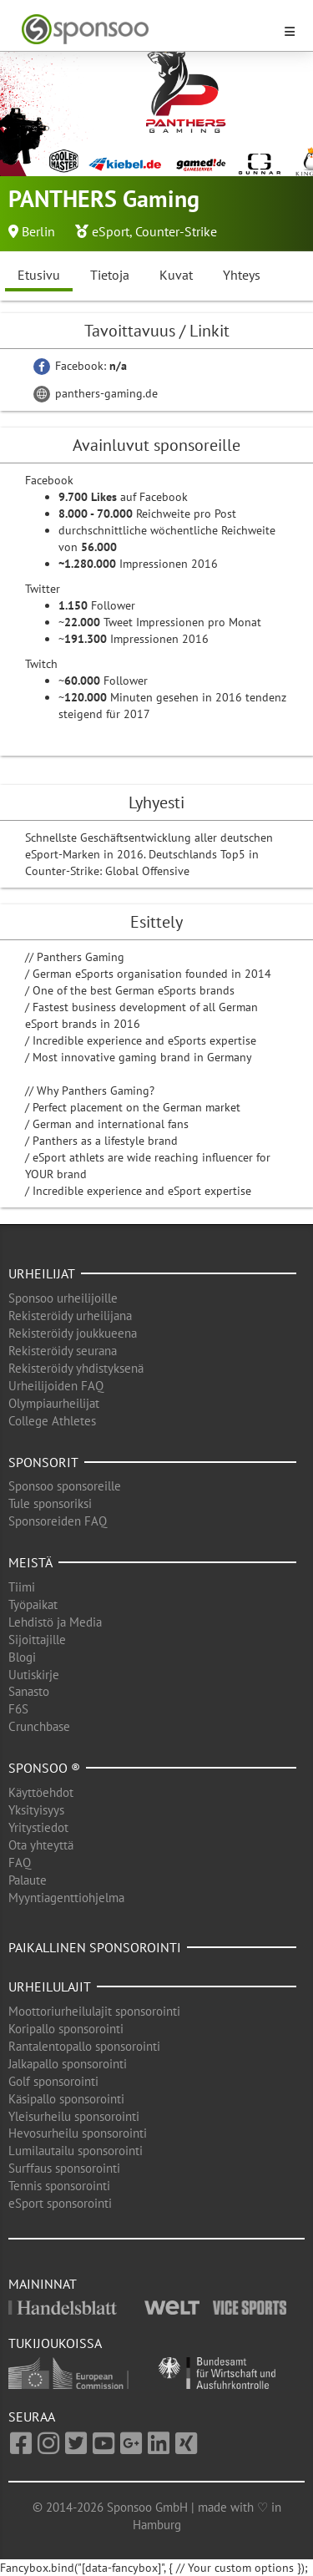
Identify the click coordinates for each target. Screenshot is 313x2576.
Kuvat (176, 274)
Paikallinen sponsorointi (94, 1947)
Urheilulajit (49, 1986)
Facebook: (80, 365)
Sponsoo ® (44, 1767)
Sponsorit (43, 1462)
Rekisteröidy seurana (62, 1351)
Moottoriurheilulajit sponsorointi (94, 2011)
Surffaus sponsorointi (64, 2168)
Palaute (27, 1880)
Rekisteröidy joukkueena (72, 1333)
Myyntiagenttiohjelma (66, 1897)
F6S (18, 1709)
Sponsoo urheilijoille (63, 1298)
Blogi (22, 1657)
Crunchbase (39, 1726)
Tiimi (21, 1587)
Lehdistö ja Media (55, 1622)
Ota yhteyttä (40, 1845)
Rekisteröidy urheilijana (70, 1315)
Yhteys (241, 274)
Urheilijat (41, 1273)
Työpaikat (33, 1604)
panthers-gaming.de (95, 393)
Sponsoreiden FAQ (57, 1521)
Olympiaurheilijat (53, 1403)
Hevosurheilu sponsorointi (77, 2133)
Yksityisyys (36, 1810)
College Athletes (52, 1421)
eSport (110, 231)
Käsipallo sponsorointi (66, 2099)
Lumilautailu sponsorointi (75, 2150)
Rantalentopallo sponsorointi (84, 2046)
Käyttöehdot (40, 1792)
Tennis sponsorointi (59, 2186)
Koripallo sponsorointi (66, 2029)
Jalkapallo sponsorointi (67, 2064)
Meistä (30, 1562)
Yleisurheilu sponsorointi (73, 2116)
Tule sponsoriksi (50, 1503)
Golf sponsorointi (53, 2081)
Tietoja (109, 274)
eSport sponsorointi (60, 2203)
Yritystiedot (38, 1827)
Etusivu (39, 274)
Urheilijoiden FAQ (55, 1386)
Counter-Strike (176, 231)
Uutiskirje (33, 1675)
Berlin (38, 231)
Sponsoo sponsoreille (64, 1486)
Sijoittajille (37, 1639)
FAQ (19, 1862)
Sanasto (28, 1691)
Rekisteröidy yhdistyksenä (76, 1368)
